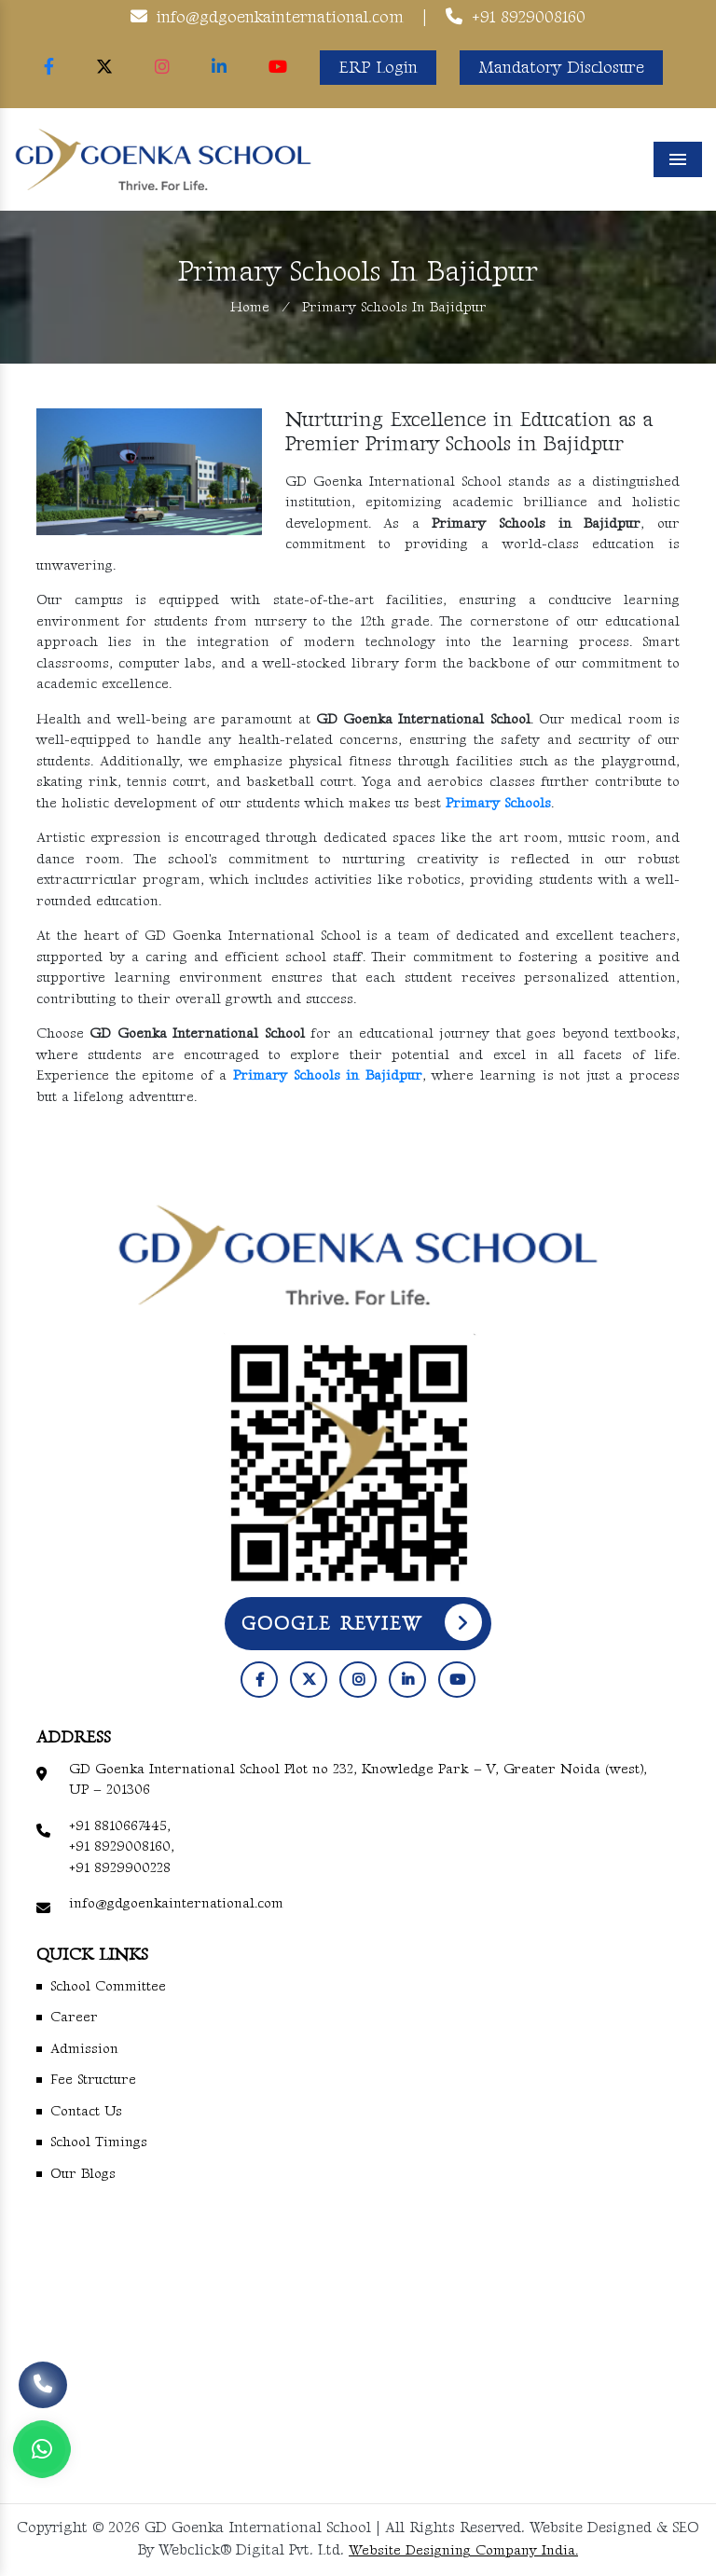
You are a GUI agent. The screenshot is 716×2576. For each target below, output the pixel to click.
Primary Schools (498, 803)
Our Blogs (83, 2174)
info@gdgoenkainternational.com (280, 17)
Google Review (361, 1622)
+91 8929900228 (120, 1868)
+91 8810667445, (120, 1826)
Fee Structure (93, 2079)
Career (74, 2017)
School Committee (108, 1986)
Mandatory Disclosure (561, 67)
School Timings (98, 2142)
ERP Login (378, 67)
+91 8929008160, (121, 1846)
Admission (84, 2049)
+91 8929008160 (528, 17)
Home (249, 307)
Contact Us (86, 2111)
